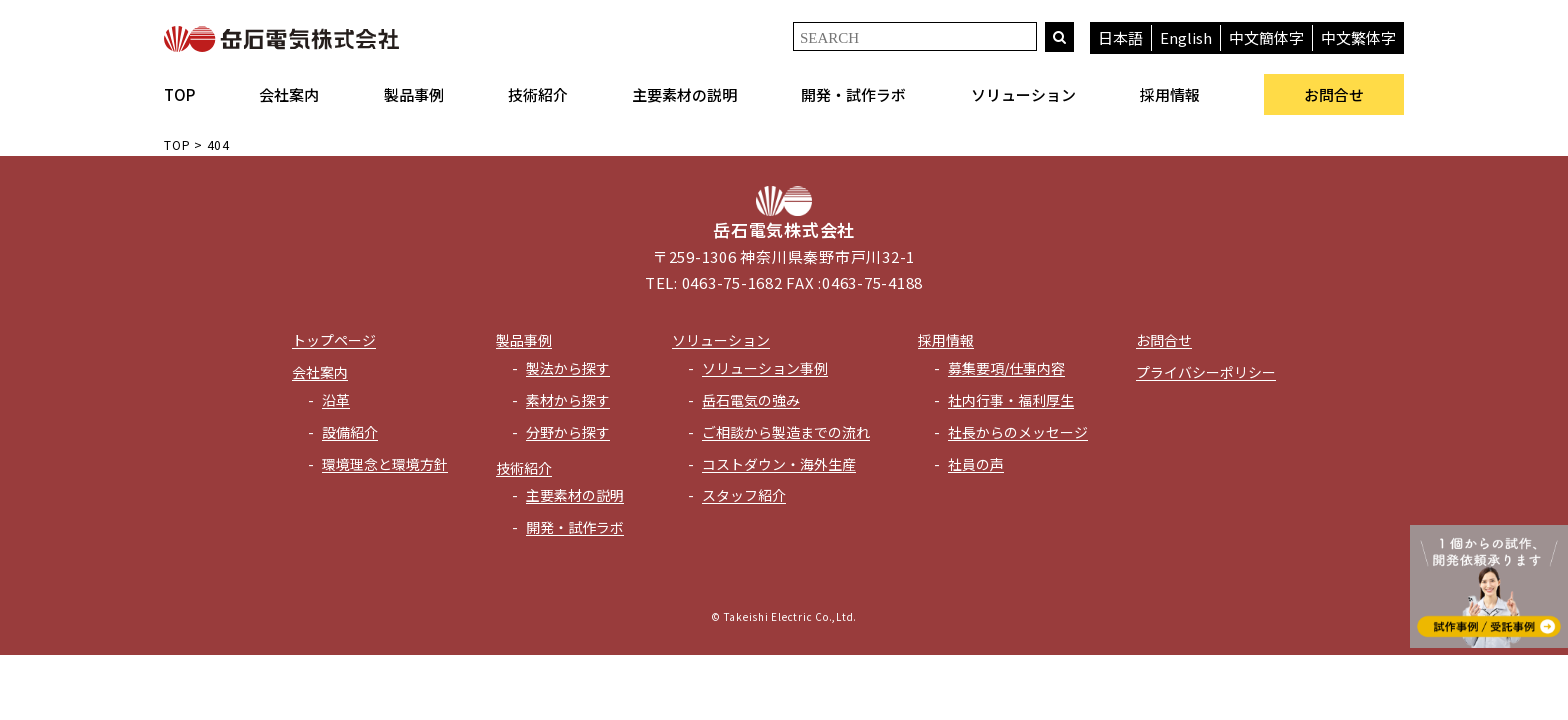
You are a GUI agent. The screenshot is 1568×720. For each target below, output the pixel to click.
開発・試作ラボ (853, 94)
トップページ (334, 340)
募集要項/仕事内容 (1006, 368)
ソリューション (1023, 94)
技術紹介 (538, 94)
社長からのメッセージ (1018, 432)
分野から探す (568, 432)
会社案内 (289, 94)
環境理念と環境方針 (385, 464)
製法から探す (568, 368)
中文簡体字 (1266, 37)
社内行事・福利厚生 (1011, 400)
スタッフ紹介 (744, 495)
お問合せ (1334, 94)
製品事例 (414, 94)
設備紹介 (350, 432)
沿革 (336, 400)
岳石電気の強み (751, 400)
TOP (179, 94)
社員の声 (976, 464)
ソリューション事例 (765, 368)
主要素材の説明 (684, 94)
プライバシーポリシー (1206, 372)
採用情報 (1170, 94)
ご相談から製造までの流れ (786, 432)
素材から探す (568, 400)
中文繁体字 (1358, 37)
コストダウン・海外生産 (779, 464)
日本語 (1120, 37)
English (1186, 37)
